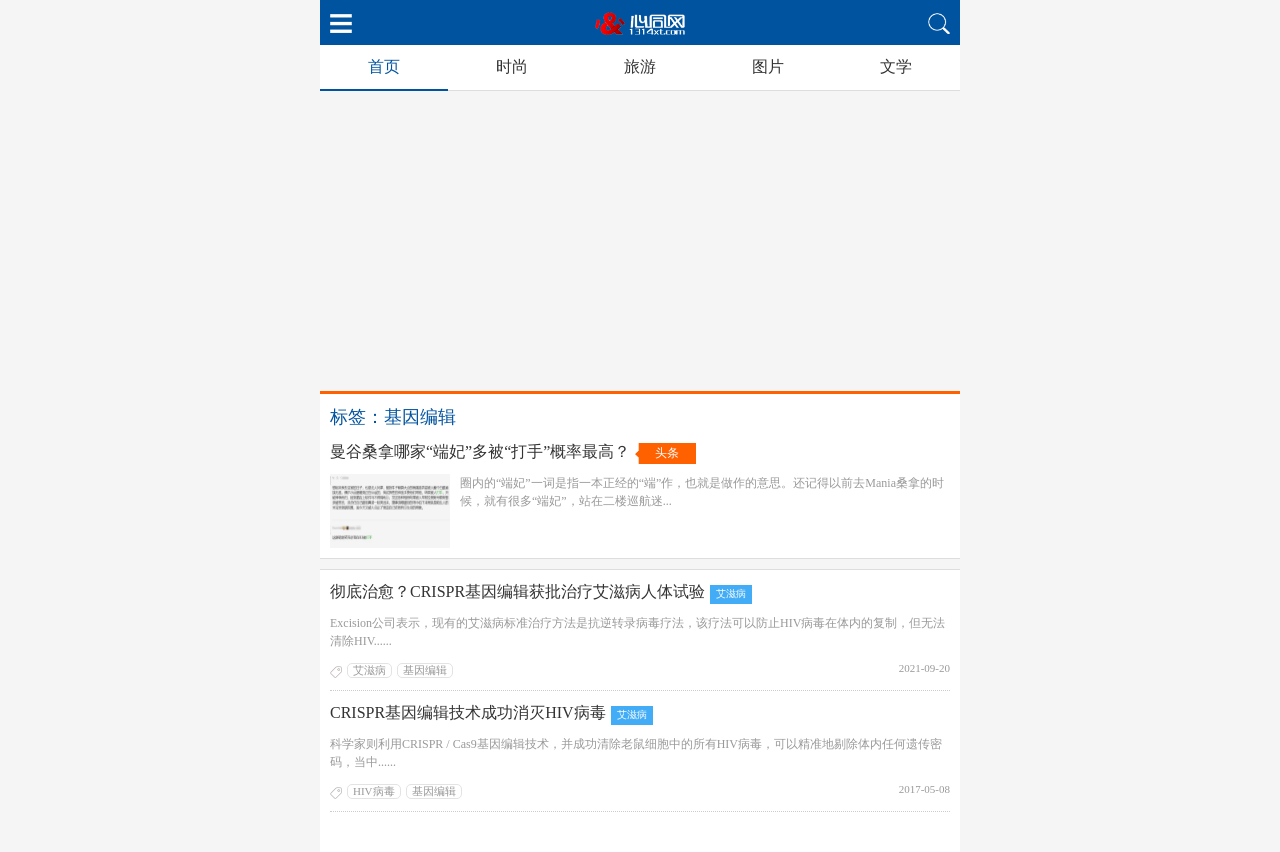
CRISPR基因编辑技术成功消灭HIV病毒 (468, 712)
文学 (896, 66)
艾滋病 (731, 593)
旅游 (640, 66)
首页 (384, 66)
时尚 (512, 66)
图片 (768, 66)
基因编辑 (425, 670)
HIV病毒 (374, 791)
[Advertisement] (640, 241)
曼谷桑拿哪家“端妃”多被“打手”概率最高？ (480, 451)
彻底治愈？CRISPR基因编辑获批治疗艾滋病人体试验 (517, 591)
